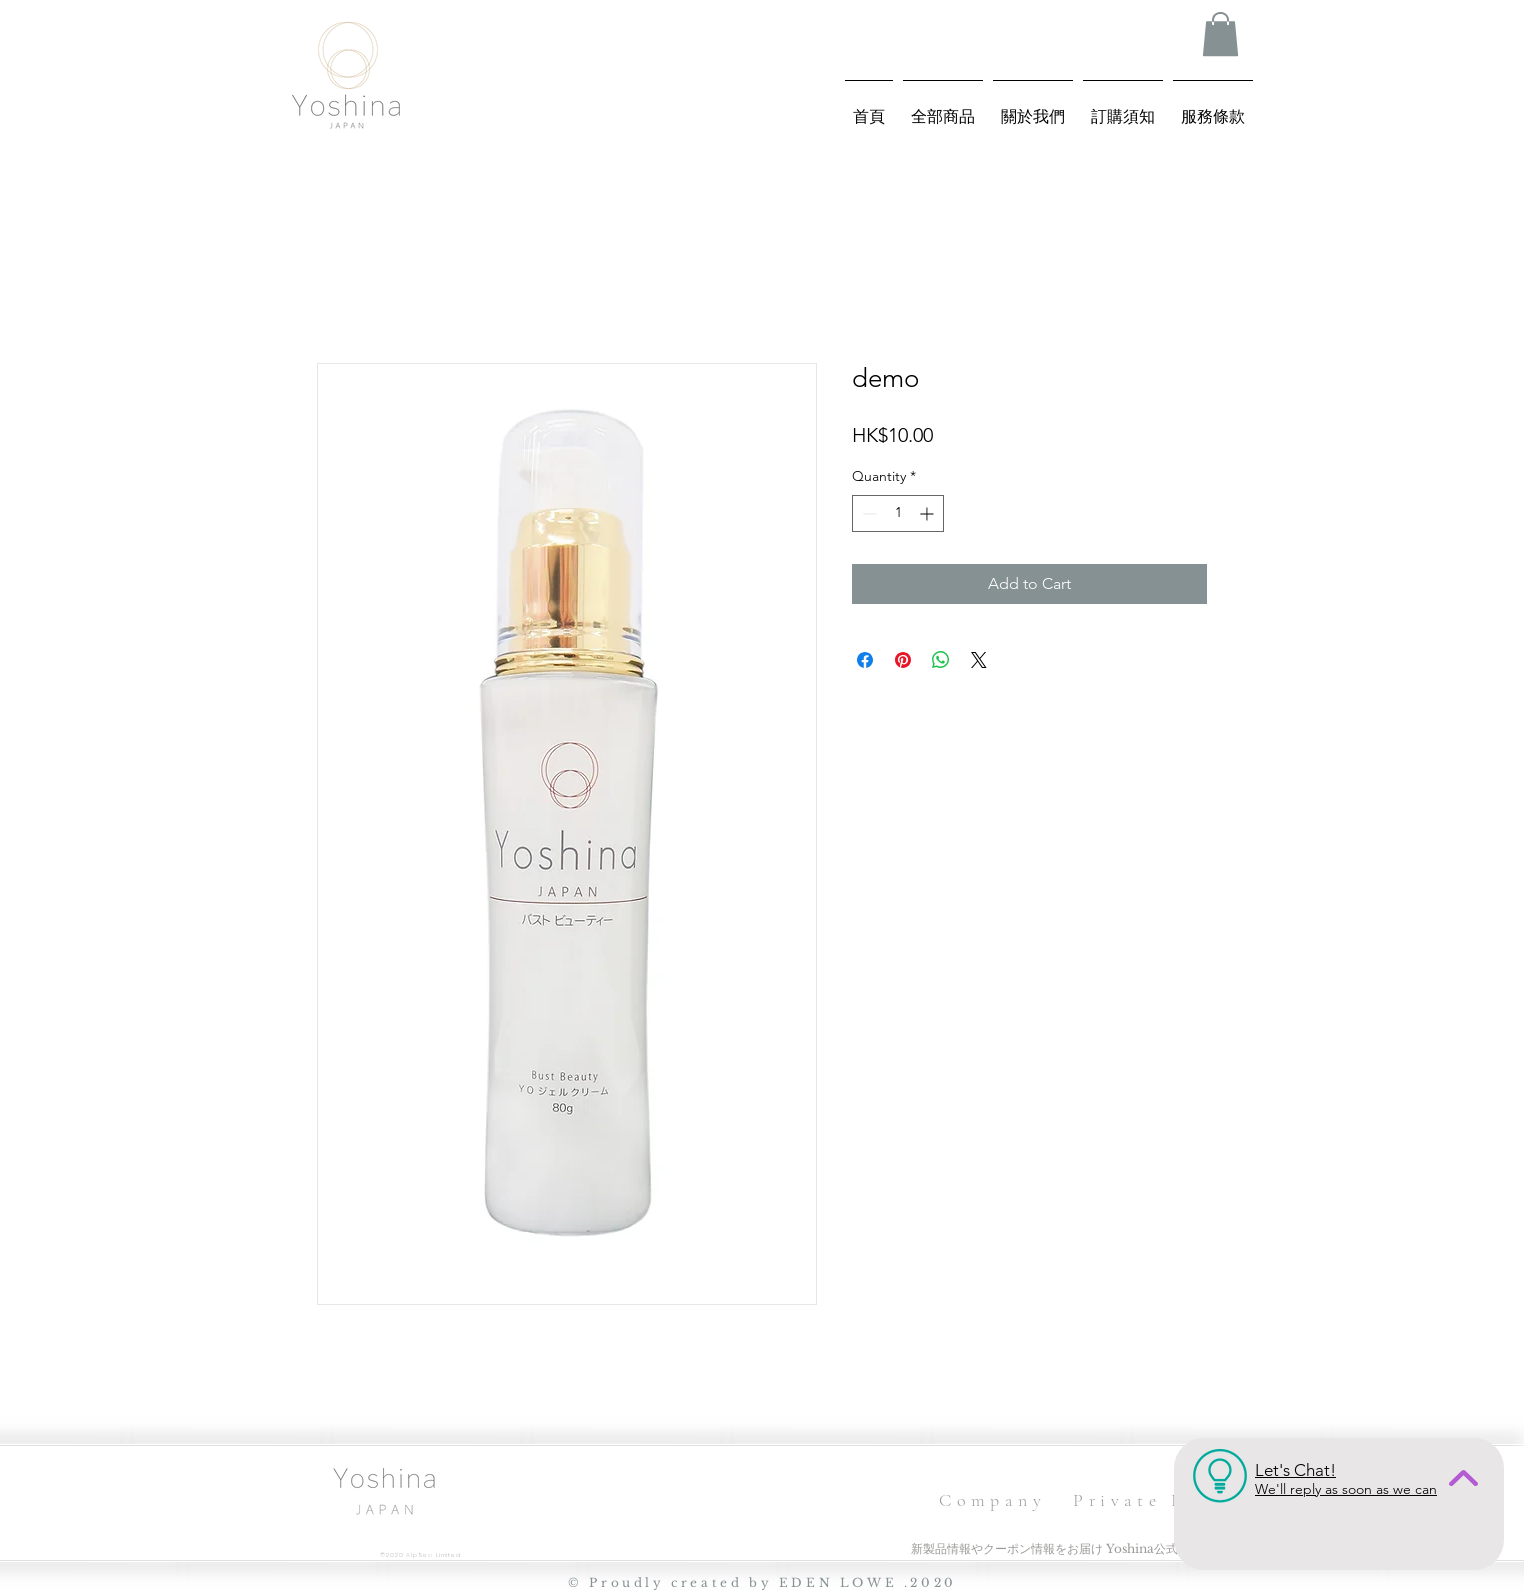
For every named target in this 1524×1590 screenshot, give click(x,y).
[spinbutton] (898, 513)
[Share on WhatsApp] (941, 660)
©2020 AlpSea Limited (420, 1555)
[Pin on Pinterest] (903, 660)
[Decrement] (867, 513)
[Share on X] (979, 660)
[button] (1220, 34)
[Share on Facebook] (865, 660)
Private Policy (1160, 1500)
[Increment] (928, 513)
